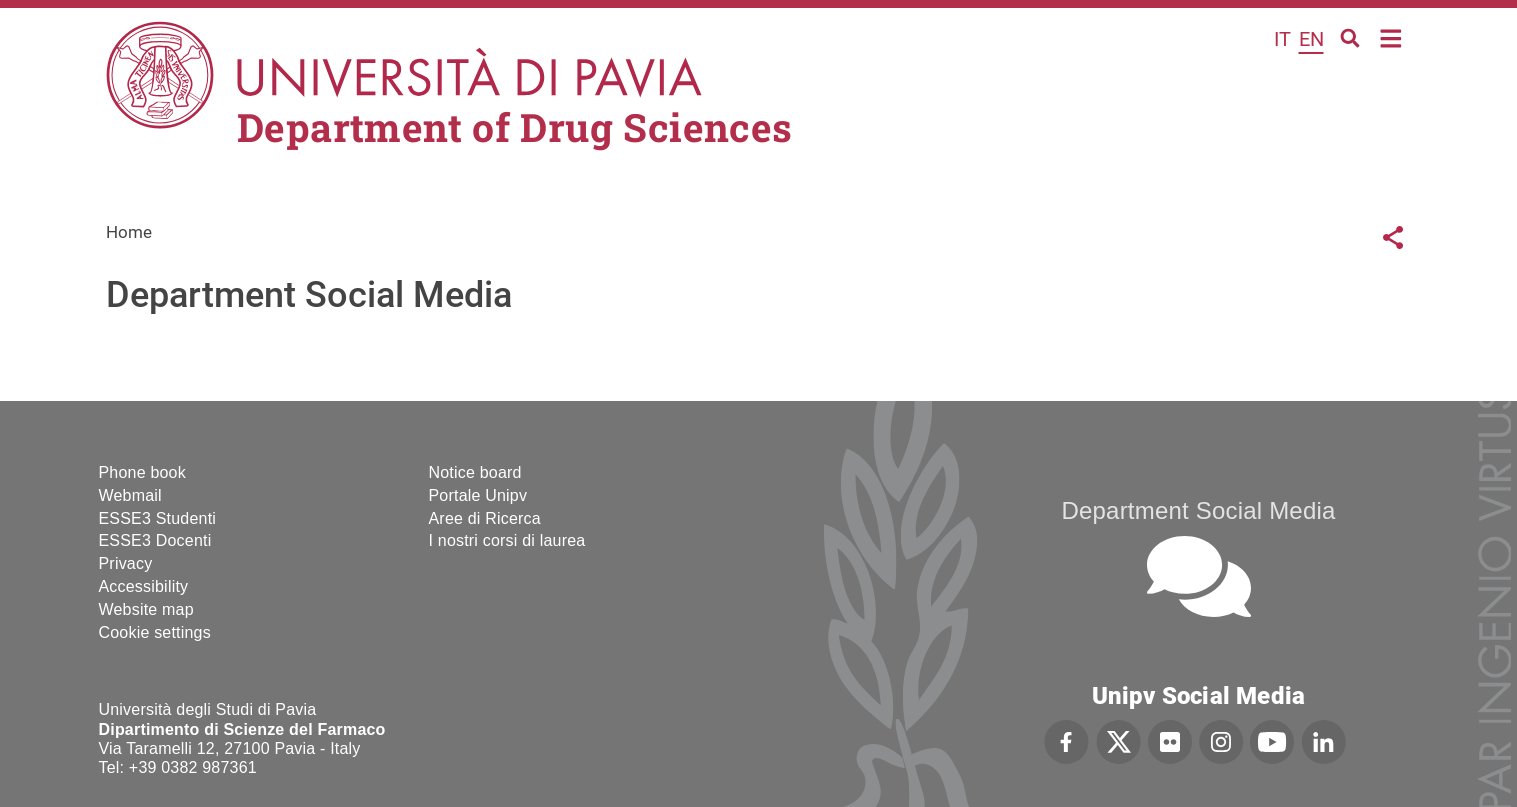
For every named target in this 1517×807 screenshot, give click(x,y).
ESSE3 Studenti (158, 518)
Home (1391, 36)
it (1282, 39)
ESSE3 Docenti (155, 540)
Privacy (126, 563)
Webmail (130, 495)
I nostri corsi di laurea (507, 540)
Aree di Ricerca (485, 518)
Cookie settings (155, 632)
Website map (146, 609)
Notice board (475, 472)
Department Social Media (1198, 510)
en (1311, 39)
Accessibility (144, 586)
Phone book (142, 472)
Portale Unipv (478, 495)
